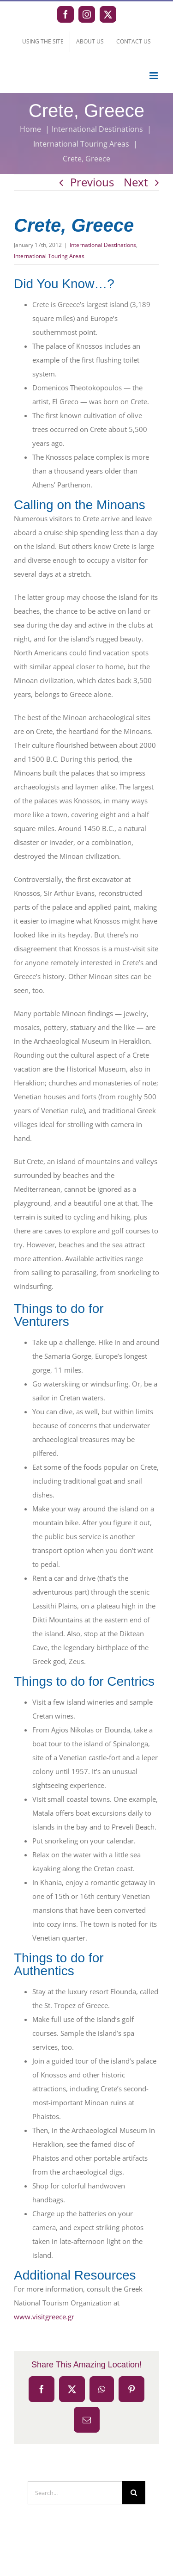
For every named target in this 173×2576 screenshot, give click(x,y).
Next (136, 182)
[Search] (133, 2492)
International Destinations (103, 245)
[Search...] (75, 2492)
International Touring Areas (49, 256)
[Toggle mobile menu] (154, 75)
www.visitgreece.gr (44, 2316)
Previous (92, 182)
